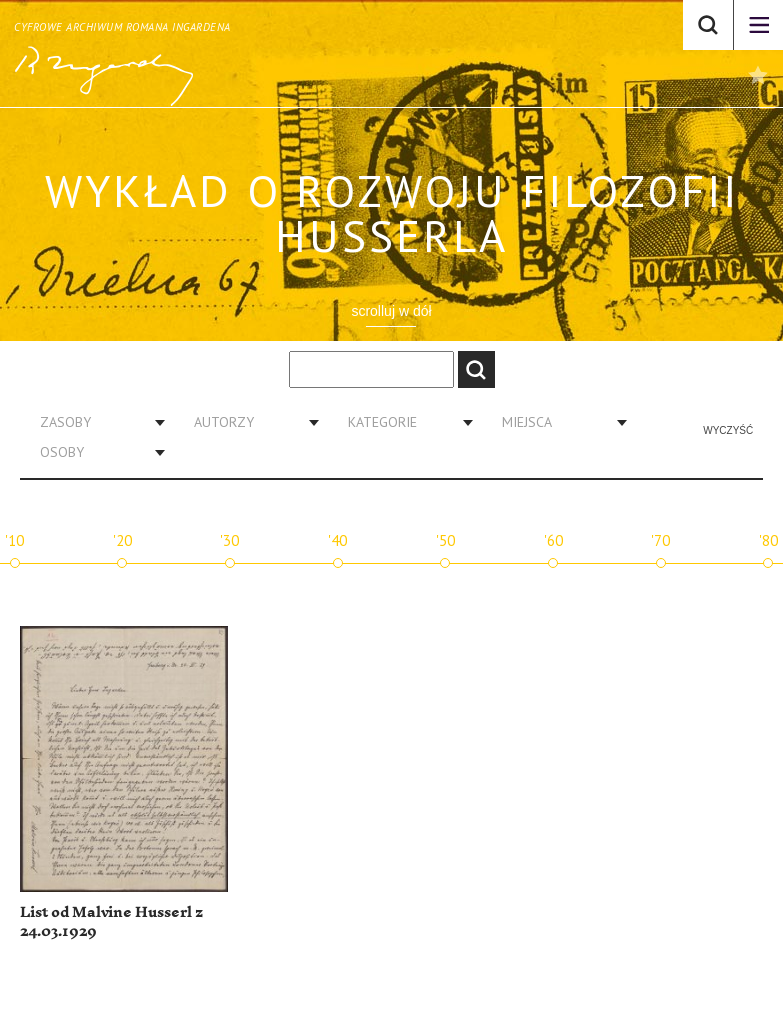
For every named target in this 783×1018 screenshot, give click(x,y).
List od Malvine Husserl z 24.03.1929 (111, 922)
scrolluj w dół (391, 311)
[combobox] (95, 422)
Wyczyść (728, 430)
